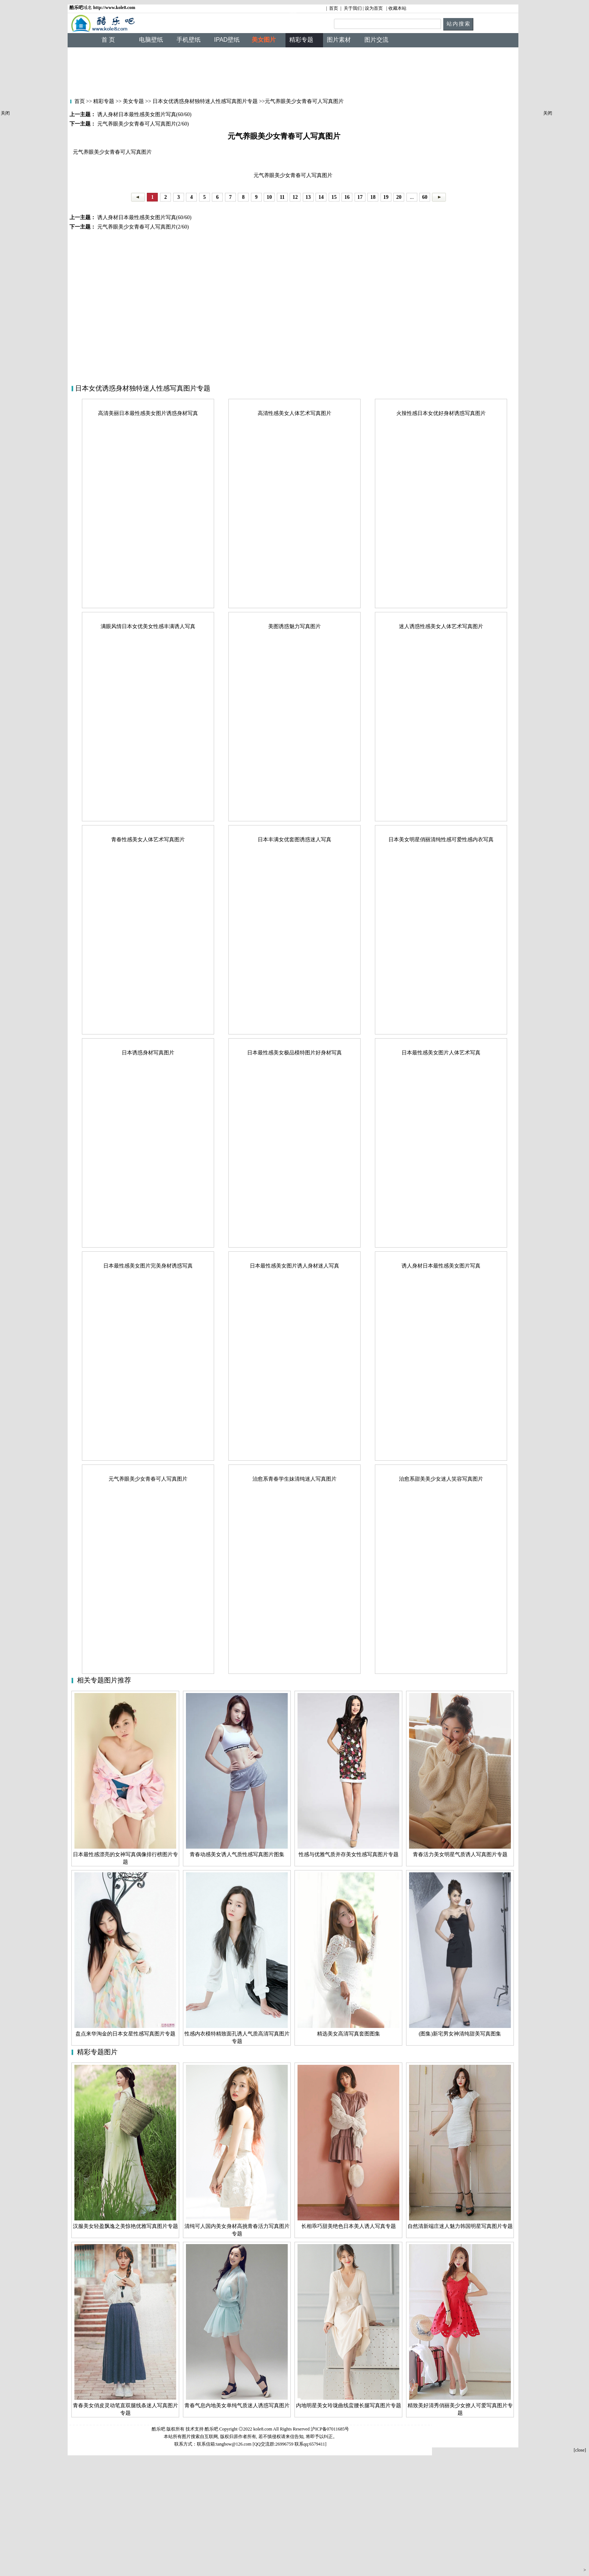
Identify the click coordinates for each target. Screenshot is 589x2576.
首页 (333, 8)
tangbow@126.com (233, 2444)
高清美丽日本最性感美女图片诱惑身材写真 (148, 413)
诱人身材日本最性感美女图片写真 (441, 1266)
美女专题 (133, 101)
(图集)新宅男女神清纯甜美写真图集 (460, 2034)
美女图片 (264, 39)
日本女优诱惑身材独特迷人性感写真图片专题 (205, 101)
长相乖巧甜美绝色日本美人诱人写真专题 (348, 2226)
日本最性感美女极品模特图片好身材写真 (294, 1053)
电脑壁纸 (151, 39)
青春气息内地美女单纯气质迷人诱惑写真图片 (237, 2405)
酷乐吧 (212, 2429)
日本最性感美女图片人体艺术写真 (441, 1053)
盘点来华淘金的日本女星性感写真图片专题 (125, 2034)
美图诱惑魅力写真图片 (294, 626)
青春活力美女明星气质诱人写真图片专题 (460, 1854)
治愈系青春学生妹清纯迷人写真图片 (294, 1479)
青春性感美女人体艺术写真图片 (148, 839)
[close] (580, 2450)
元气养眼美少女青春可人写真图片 (148, 1479)
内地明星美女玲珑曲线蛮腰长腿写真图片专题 (348, 2405)
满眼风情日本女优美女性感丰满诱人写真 (148, 626)
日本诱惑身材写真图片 (148, 1053)
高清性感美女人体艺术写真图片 (294, 413)
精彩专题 (103, 101)
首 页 (108, 39)
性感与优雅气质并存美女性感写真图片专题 (349, 1854)
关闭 (5, 113)
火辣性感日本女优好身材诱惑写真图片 (441, 413)
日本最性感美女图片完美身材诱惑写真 (148, 1266)
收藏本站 (397, 8)
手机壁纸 (189, 39)
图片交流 (376, 39)
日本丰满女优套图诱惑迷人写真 (294, 839)
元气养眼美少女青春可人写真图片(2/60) (142, 227)
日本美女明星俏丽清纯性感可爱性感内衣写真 (441, 839)
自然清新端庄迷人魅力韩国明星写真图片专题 (460, 2226)
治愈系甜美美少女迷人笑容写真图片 (441, 1479)
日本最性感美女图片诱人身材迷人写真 (294, 1266)
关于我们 (353, 8)
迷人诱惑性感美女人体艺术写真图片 (441, 626)
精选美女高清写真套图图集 (348, 2034)
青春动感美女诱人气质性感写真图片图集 (237, 1854)
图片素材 (339, 39)
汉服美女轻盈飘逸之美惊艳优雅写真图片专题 (125, 2226)
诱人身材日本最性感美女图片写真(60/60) (144, 217)
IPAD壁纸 (227, 39)
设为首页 (374, 8)
